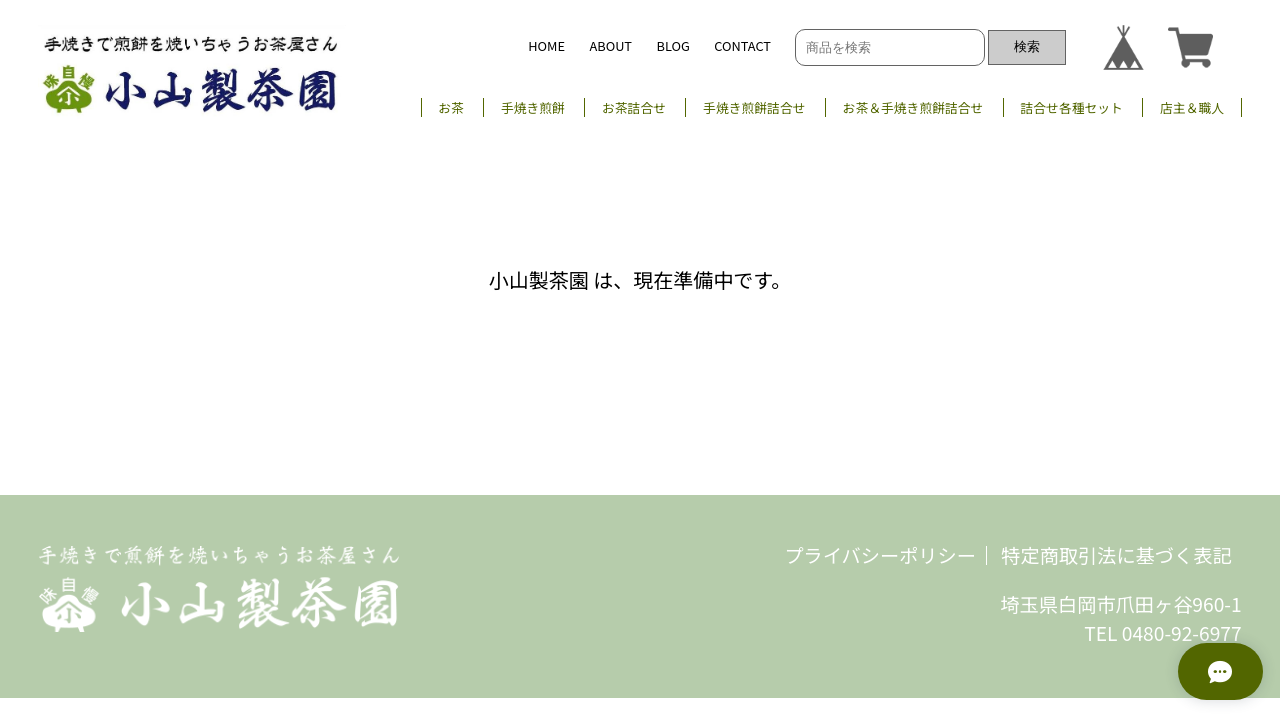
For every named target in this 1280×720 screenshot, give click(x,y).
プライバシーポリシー (880, 555)
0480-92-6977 (1182, 633)
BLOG (673, 45)
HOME (546, 45)
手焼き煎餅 (533, 107)
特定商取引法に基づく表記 (1116, 555)
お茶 (451, 107)
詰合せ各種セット (1071, 107)
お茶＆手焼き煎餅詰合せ (913, 107)
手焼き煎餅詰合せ (754, 107)
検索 (1027, 46)
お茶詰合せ (634, 107)
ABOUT (610, 45)
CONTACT (742, 45)
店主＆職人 (1192, 107)
